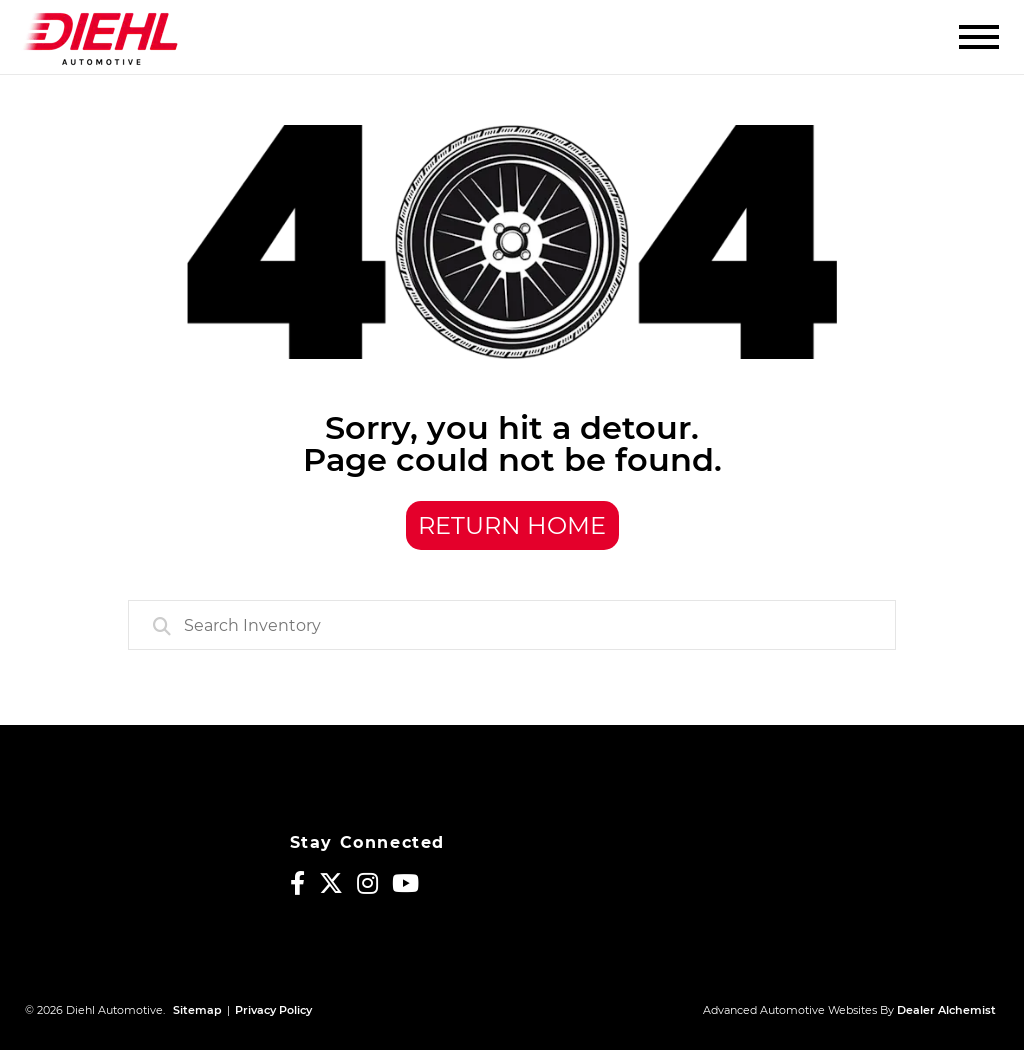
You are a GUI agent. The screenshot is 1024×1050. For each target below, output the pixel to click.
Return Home (512, 525)
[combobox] (512, 625)
